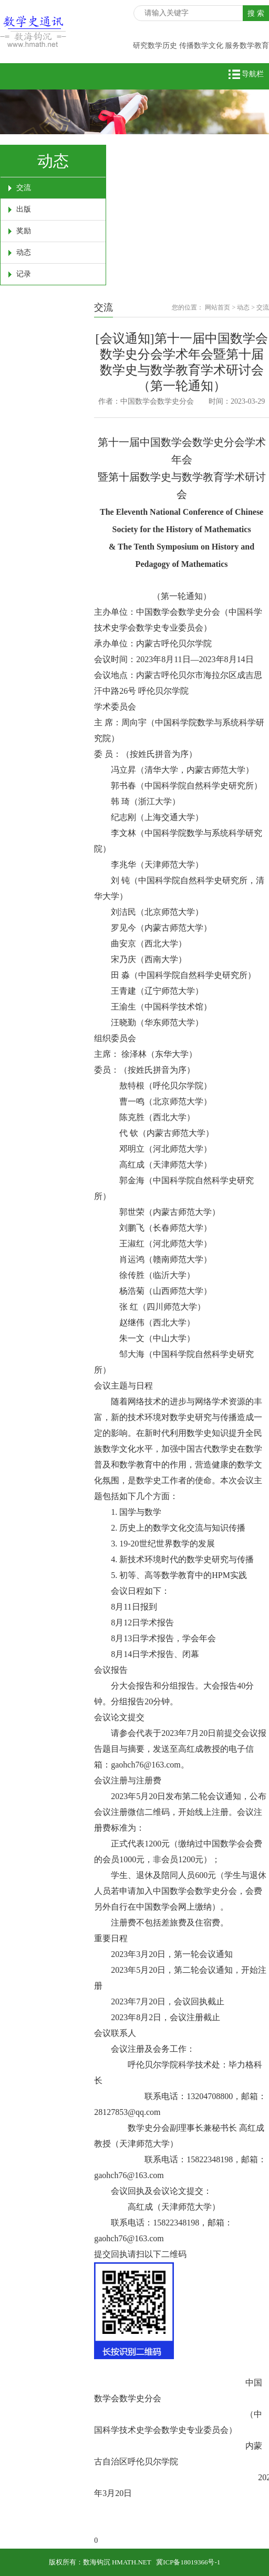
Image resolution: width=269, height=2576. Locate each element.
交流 (23, 188)
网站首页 (217, 307)
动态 (23, 252)
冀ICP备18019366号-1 (188, 2562)
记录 (23, 274)
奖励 (23, 231)
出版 (23, 209)
